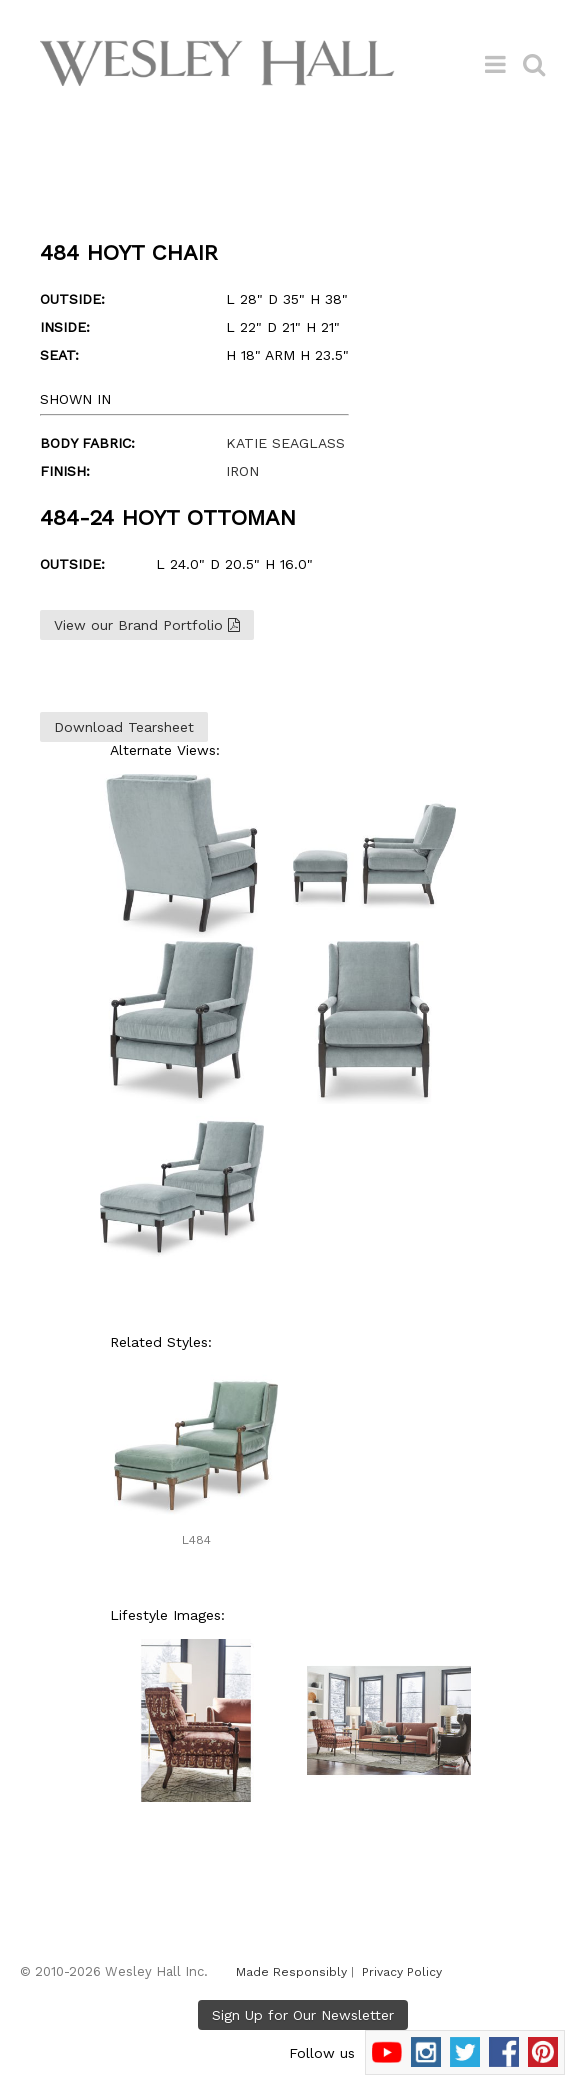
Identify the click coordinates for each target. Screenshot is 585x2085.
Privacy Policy (402, 1972)
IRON (242, 471)
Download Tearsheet (124, 727)
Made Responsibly (291, 1972)
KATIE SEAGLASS (285, 443)
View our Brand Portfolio (147, 625)
